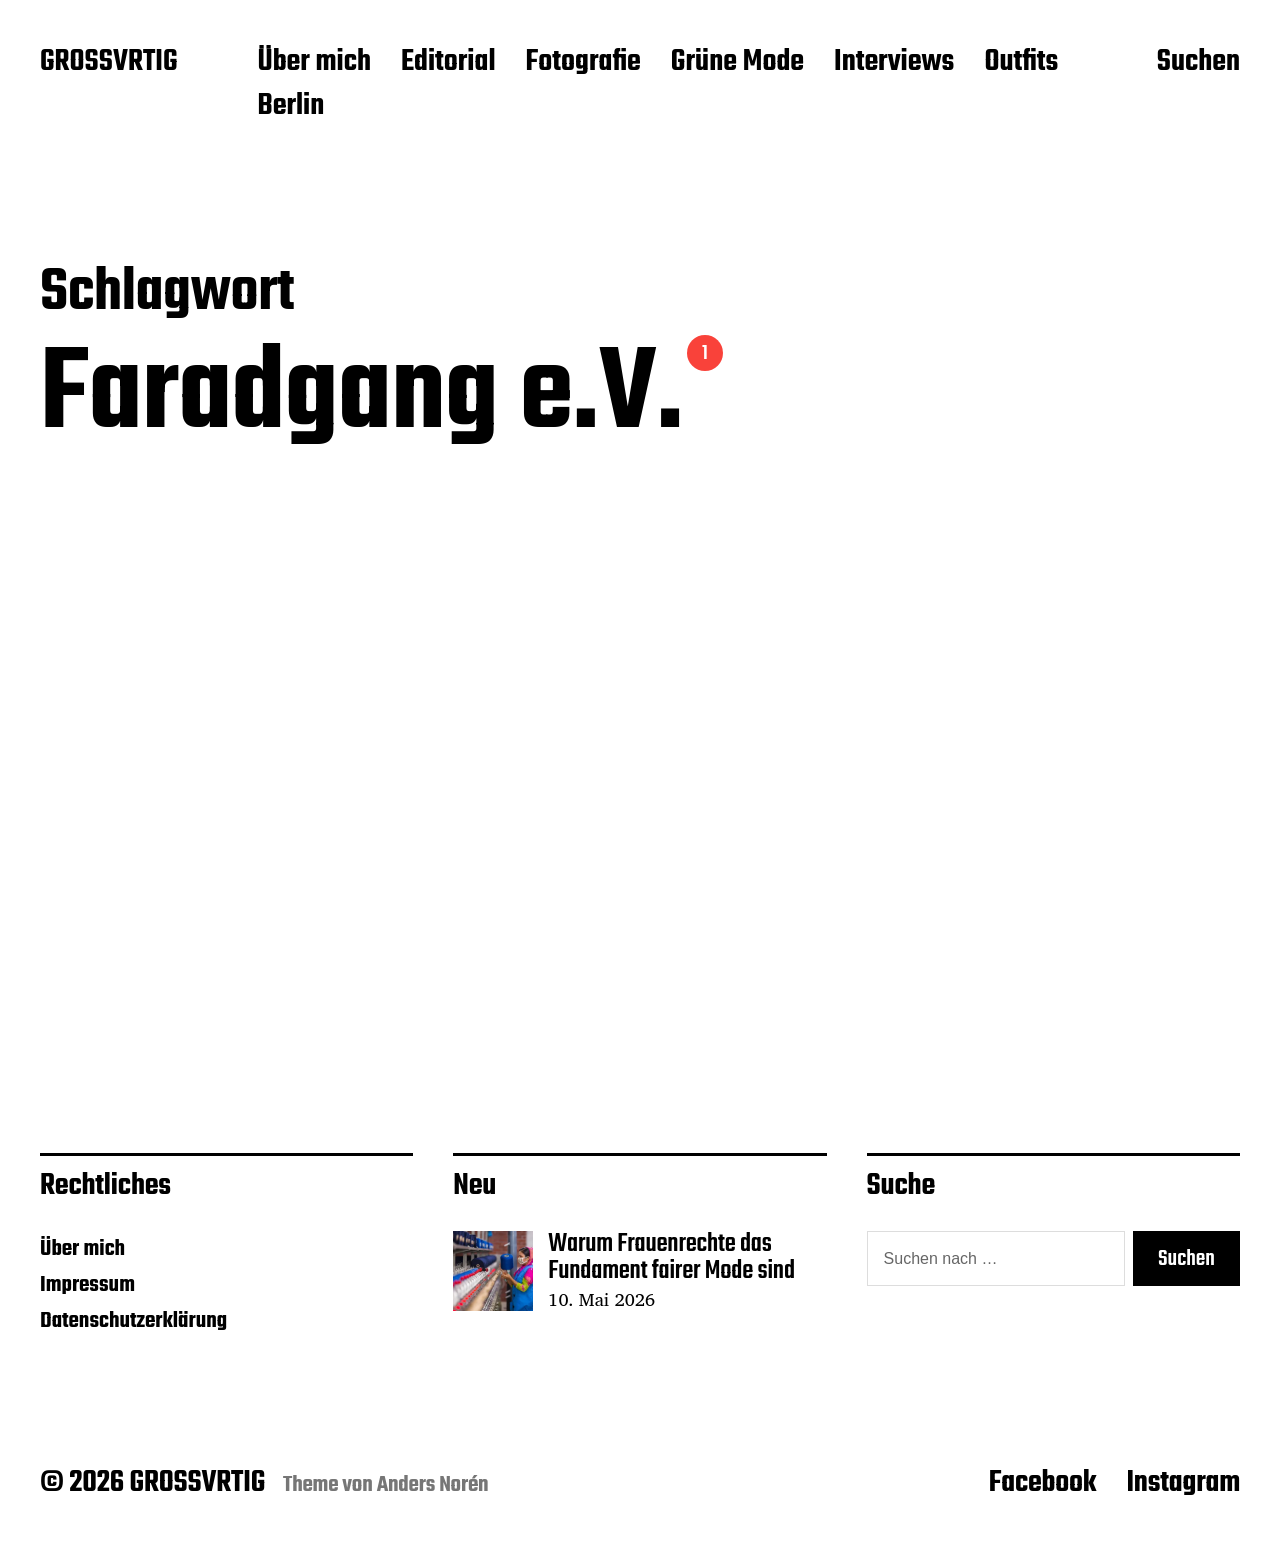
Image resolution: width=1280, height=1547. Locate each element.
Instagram (1183, 1483)
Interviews (894, 63)
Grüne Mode (737, 63)
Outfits (1021, 63)
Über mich (314, 63)
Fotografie (583, 63)
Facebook (1043, 1483)
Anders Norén (433, 1485)
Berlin (290, 107)
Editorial (448, 63)
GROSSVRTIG (108, 63)
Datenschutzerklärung (133, 1321)
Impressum (87, 1285)
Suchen (1198, 63)
